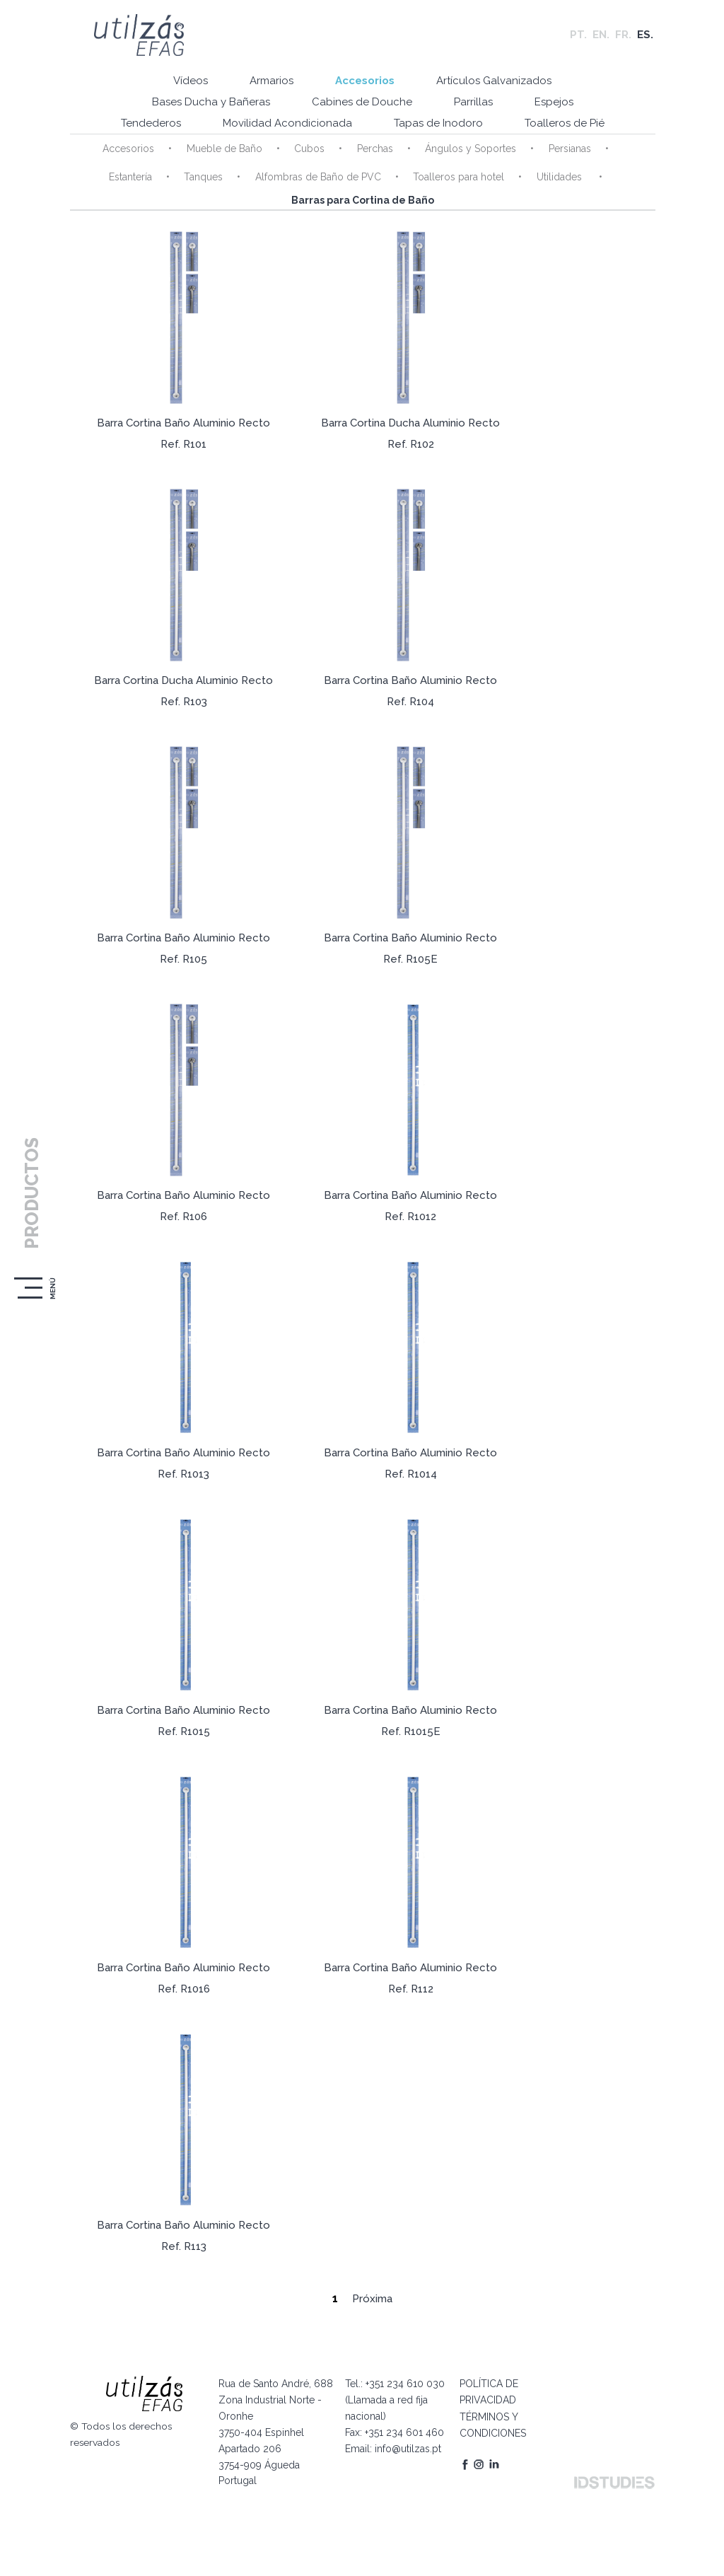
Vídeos (189, 81)
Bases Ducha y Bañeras (210, 102)
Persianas (568, 149)
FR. (623, 35)
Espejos (554, 102)
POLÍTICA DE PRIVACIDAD (487, 2389)
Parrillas (473, 102)
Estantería (130, 177)
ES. (645, 35)
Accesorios (365, 81)
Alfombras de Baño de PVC (317, 177)
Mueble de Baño (224, 149)
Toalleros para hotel (457, 177)
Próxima (372, 2299)
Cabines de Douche (361, 102)
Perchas (374, 149)
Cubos (309, 149)
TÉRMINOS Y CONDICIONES (491, 2422)
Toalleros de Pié (565, 123)
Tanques (203, 177)
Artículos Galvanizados (494, 81)
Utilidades (559, 177)
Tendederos (149, 123)
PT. (578, 35)
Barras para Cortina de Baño (362, 201)
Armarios (271, 81)
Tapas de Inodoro (438, 123)
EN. (600, 35)
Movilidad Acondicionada (286, 123)
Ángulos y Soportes (469, 149)
